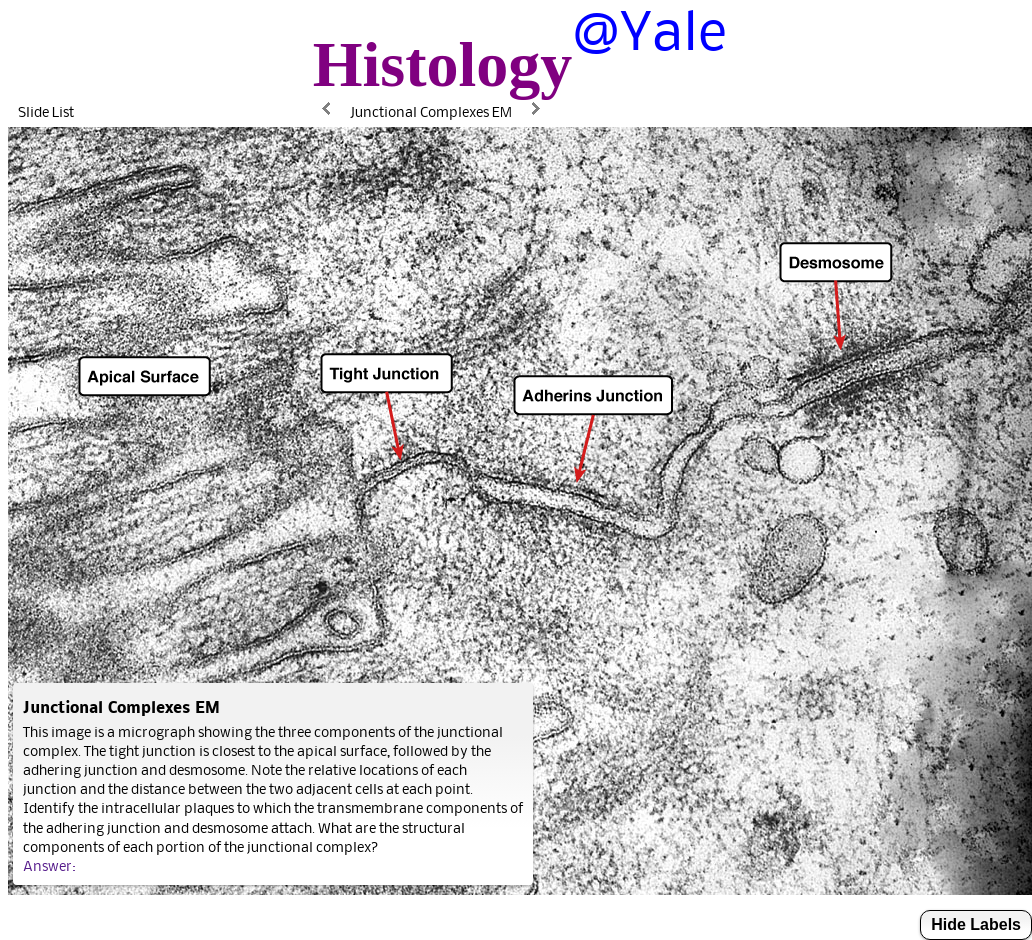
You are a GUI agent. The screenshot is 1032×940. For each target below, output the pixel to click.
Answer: (49, 865)
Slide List (46, 111)
